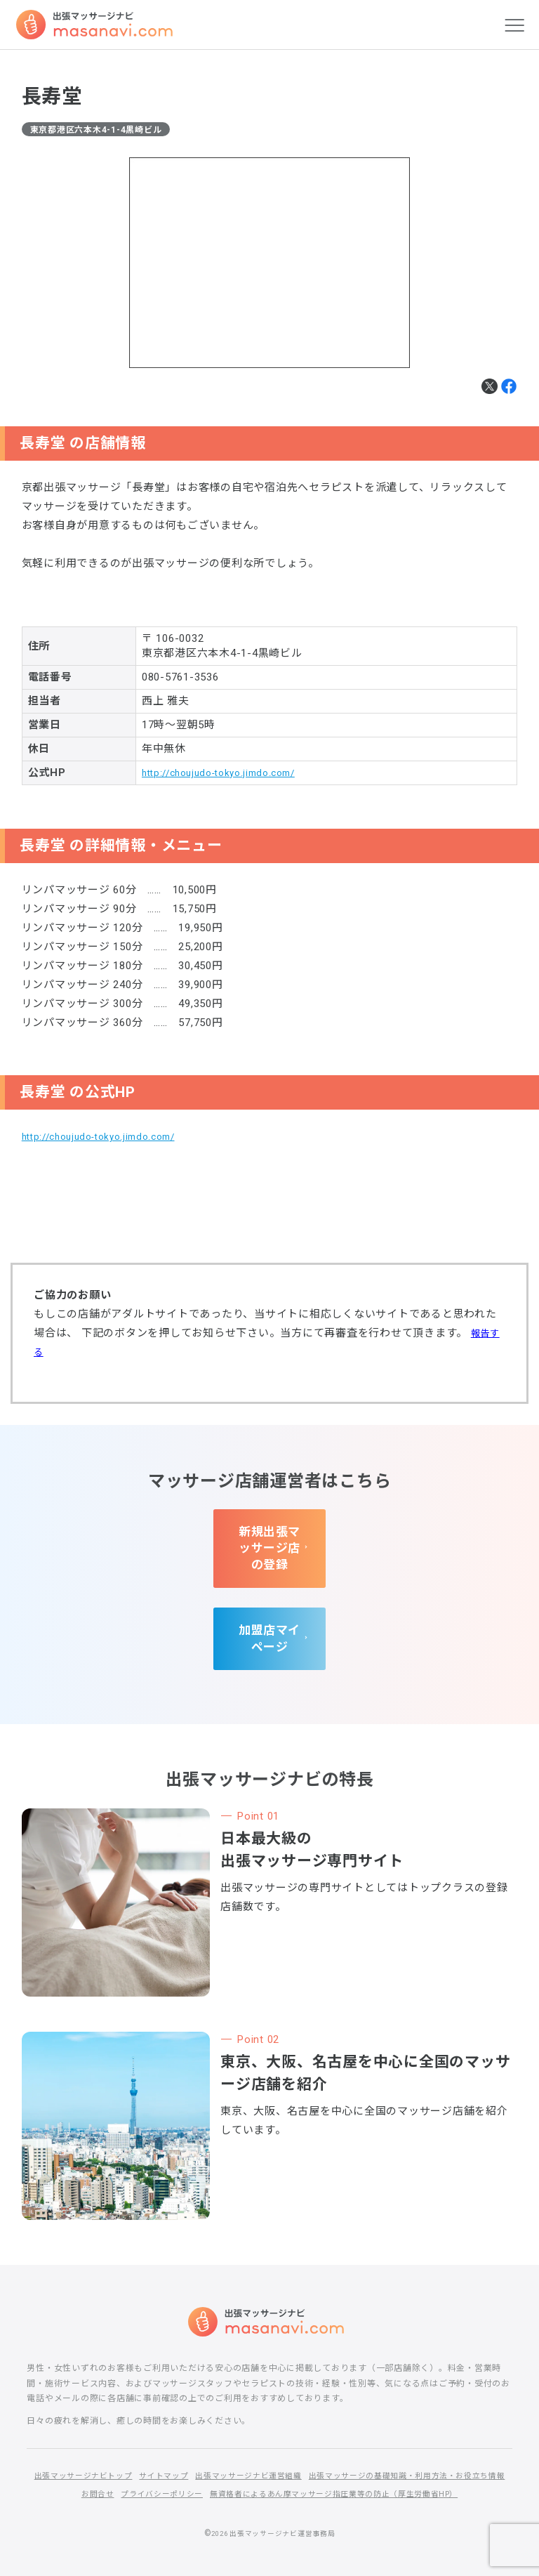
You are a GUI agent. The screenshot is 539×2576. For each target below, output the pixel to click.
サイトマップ (265, 2449)
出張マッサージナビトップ (177, 2449)
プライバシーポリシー (402, 2468)
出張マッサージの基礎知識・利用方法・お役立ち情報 (200, 2468)
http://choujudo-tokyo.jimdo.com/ (228, 775)
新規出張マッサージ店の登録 (270, 1539)
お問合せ (332, 2468)
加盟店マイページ (269, 1615)
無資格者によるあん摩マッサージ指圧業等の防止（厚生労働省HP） (269, 2486)
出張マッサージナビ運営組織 (357, 2449)
